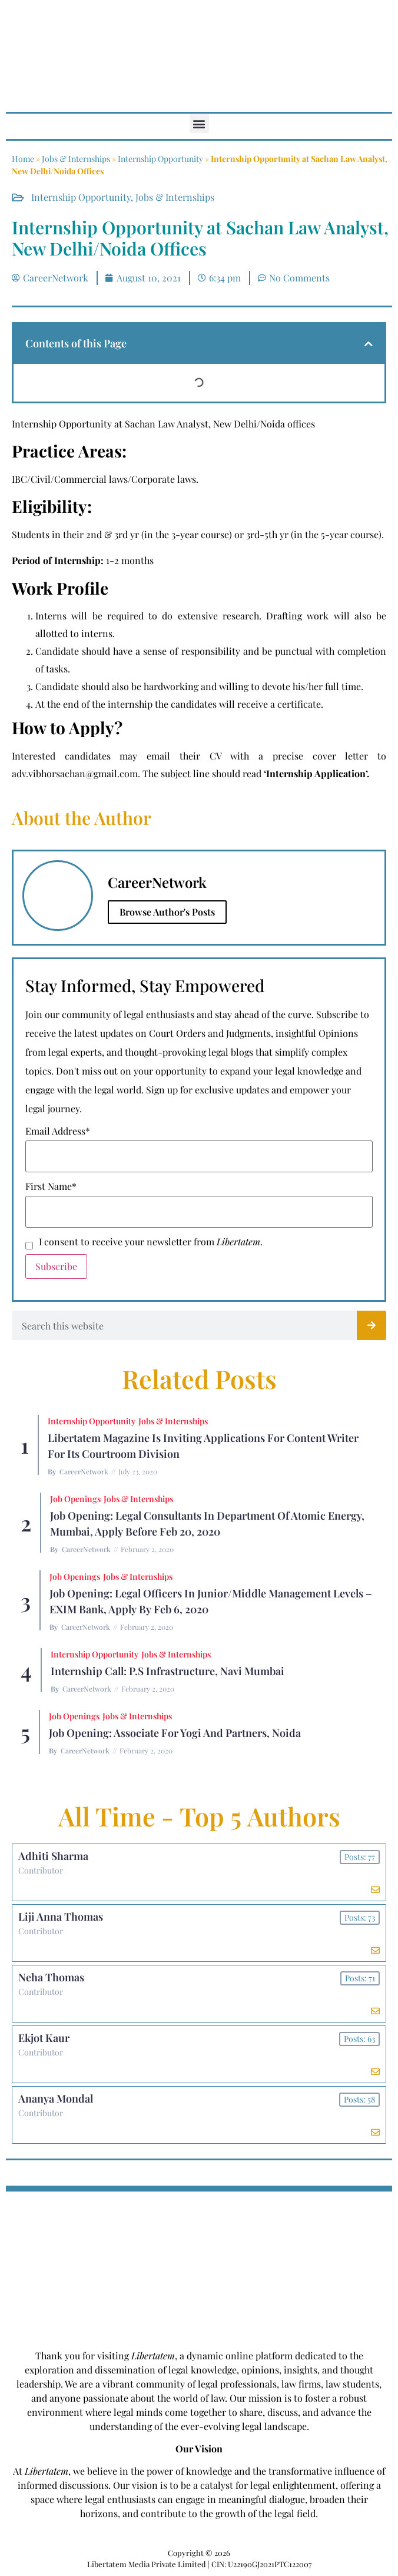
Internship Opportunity (160, 158)
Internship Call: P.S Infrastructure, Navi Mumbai (167, 1671)
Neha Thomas (51, 1977)
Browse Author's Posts (167, 912)
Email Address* (57, 1131)
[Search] (371, 1325)
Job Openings (75, 1498)
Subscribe (56, 1266)
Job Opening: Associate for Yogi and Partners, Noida (175, 1733)
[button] (199, 123)
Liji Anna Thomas (60, 1916)
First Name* (51, 1186)
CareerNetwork (83, 1471)
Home (23, 158)
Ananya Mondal (55, 2098)
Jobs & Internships (76, 158)
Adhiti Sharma (53, 1856)
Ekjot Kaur (43, 2038)
